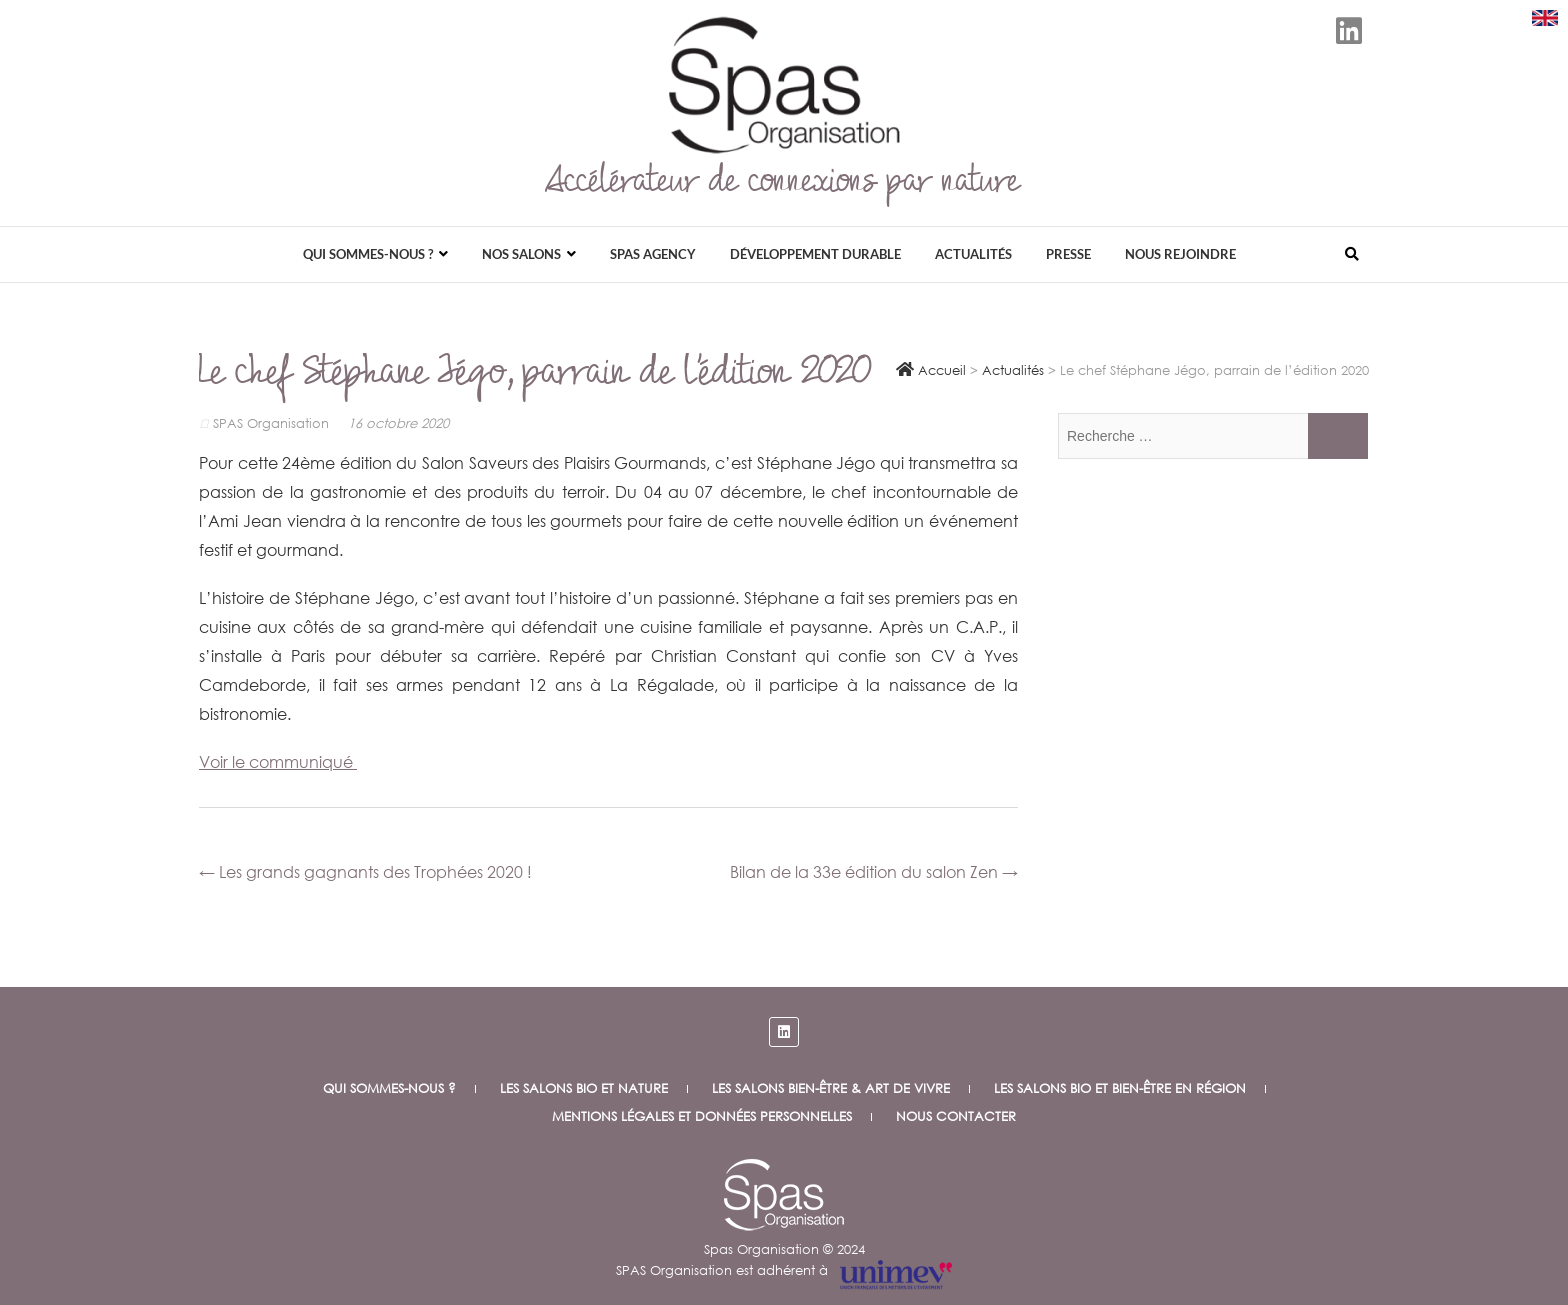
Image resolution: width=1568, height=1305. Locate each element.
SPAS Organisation (266, 423)
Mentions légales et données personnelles (702, 1116)
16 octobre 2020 (398, 423)
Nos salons (521, 254)
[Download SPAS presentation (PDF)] (1545, 18)
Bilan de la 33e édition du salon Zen (874, 871)
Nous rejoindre (1180, 254)
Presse (1068, 254)
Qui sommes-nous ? (368, 254)
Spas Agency (653, 254)
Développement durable (815, 254)
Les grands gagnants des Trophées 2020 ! (365, 871)
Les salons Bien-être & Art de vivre (831, 1088)
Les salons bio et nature (584, 1088)
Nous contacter (956, 1116)
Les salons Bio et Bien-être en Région (1120, 1088)
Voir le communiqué (278, 761)
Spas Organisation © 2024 (784, 1249)
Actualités (973, 254)
